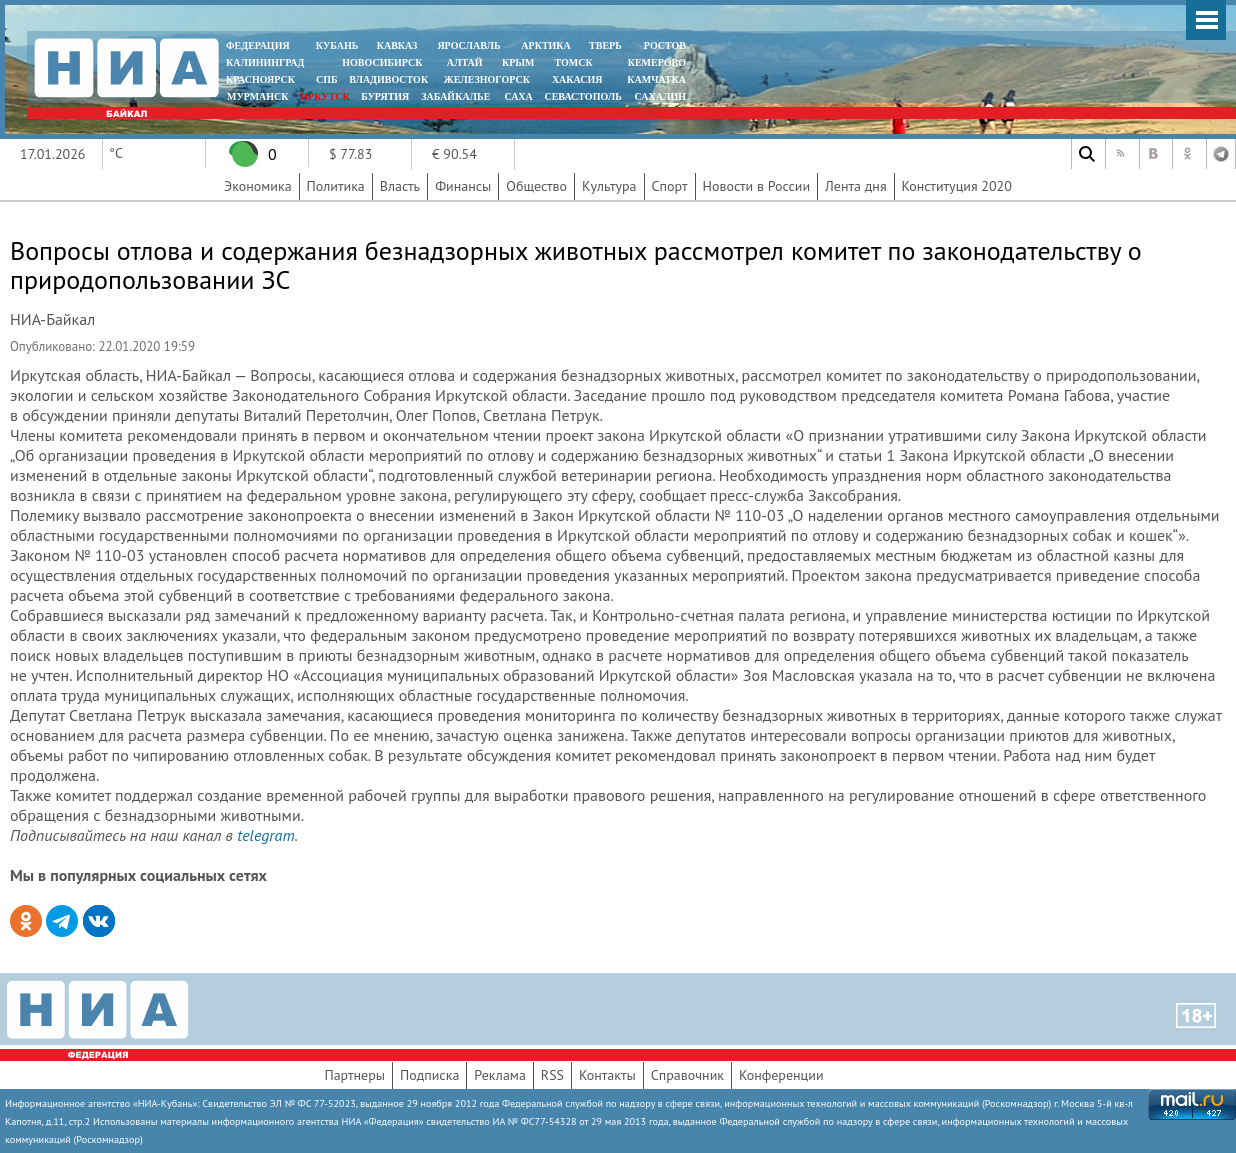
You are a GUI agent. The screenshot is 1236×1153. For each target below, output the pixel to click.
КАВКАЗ (397, 45)
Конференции (781, 1075)
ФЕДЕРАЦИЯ (258, 45)
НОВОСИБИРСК (382, 62)
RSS (552, 1075)
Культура (609, 186)
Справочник (687, 1075)
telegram (265, 835)
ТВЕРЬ (605, 45)
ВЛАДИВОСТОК (388, 79)
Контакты (607, 1075)
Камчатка (655, 79)
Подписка (429, 1075)
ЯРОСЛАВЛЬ (468, 45)
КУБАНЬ (337, 45)
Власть (400, 186)
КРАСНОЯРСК (260, 79)
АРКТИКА (546, 45)
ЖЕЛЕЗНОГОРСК (487, 79)
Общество (536, 186)
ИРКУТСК (324, 96)
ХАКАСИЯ (575, 79)
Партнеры (354, 1075)
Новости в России (757, 186)
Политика (336, 186)
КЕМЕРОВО (657, 62)
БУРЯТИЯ (385, 96)
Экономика (258, 186)
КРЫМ (518, 62)
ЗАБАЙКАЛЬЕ (457, 96)
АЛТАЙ (465, 62)
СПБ (327, 79)
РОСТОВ (665, 45)
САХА (518, 96)
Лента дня (855, 186)
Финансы (463, 186)
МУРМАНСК (258, 96)
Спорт (670, 186)
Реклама (500, 1075)
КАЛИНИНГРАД (265, 62)
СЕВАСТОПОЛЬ (582, 96)
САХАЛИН (660, 96)
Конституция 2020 (957, 186)
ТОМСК (576, 62)
